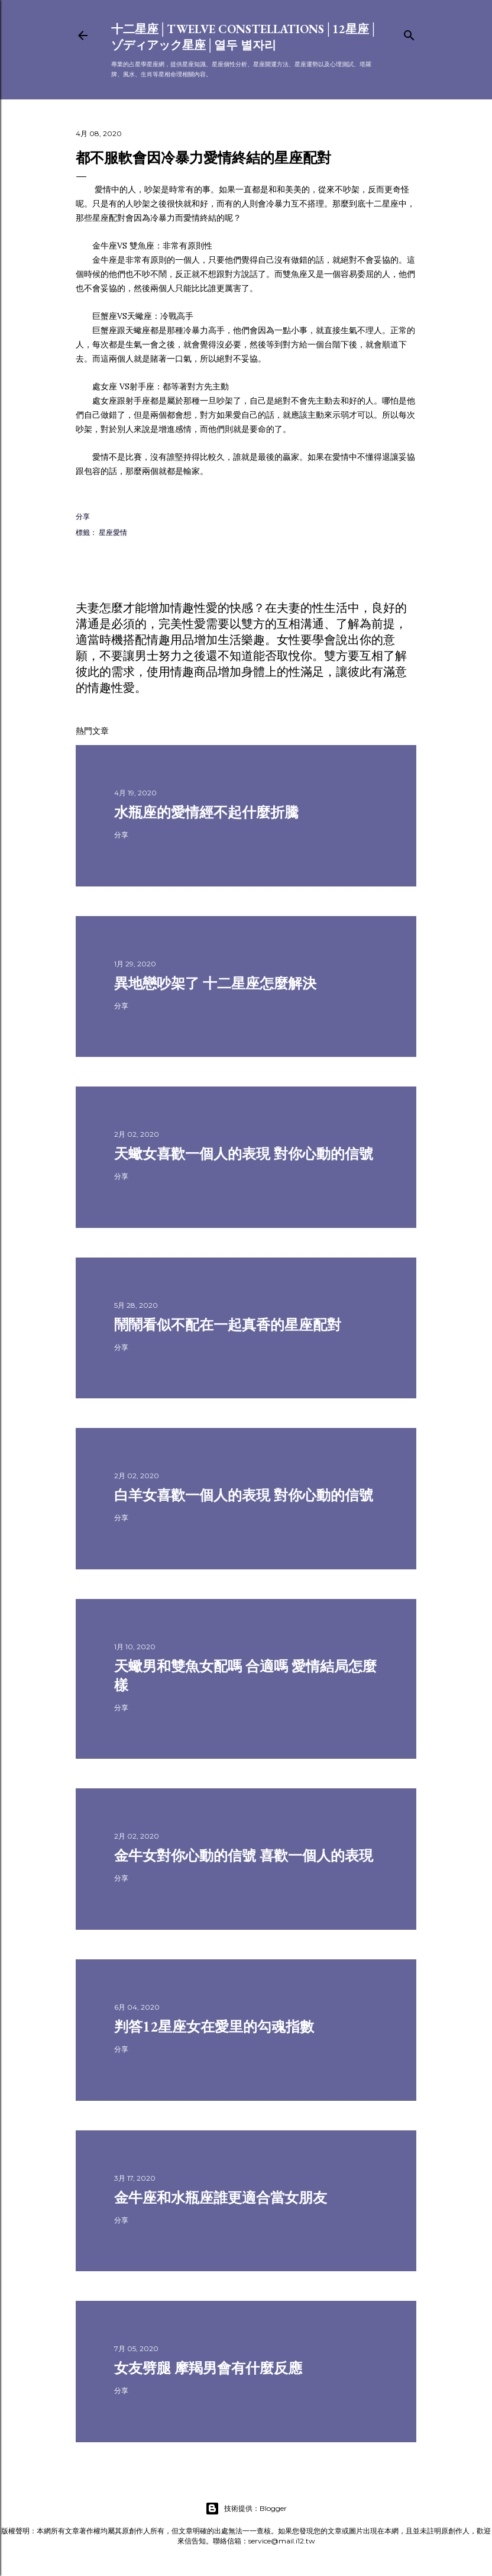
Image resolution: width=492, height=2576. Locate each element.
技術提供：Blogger (246, 2508)
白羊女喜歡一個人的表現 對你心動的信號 (243, 1495)
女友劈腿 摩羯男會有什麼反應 (208, 2368)
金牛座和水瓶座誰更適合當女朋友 (220, 2197)
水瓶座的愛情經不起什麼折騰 (206, 812)
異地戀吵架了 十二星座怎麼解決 (215, 983)
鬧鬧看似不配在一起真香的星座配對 (227, 1325)
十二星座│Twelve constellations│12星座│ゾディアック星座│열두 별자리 (244, 37)
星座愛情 (113, 532)
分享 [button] (83, 516)
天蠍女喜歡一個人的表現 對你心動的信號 (243, 1153)
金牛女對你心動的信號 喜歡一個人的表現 (243, 1855)
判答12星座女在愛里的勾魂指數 (214, 2026)
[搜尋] (409, 32)
